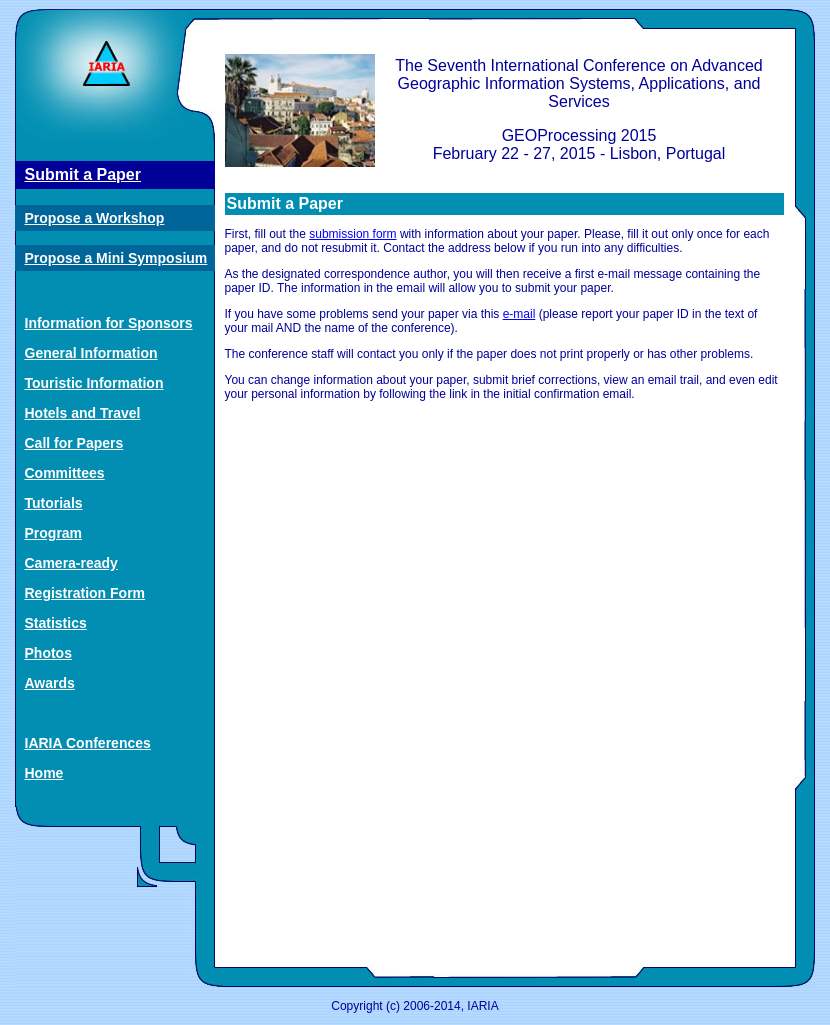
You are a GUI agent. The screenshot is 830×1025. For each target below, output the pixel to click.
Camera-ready (71, 563)
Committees (65, 473)
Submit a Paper (83, 174)
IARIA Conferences (88, 743)
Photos (48, 653)
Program (54, 533)
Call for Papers (74, 443)
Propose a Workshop (95, 218)
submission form (352, 234)
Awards (50, 683)
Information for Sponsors (109, 323)
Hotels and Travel (83, 413)
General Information (91, 353)
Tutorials (54, 503)
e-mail (519, 314)
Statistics (56, 623)
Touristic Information (94, 383)
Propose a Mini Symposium (116, 258)
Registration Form (85, 593)
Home (44, 773)
